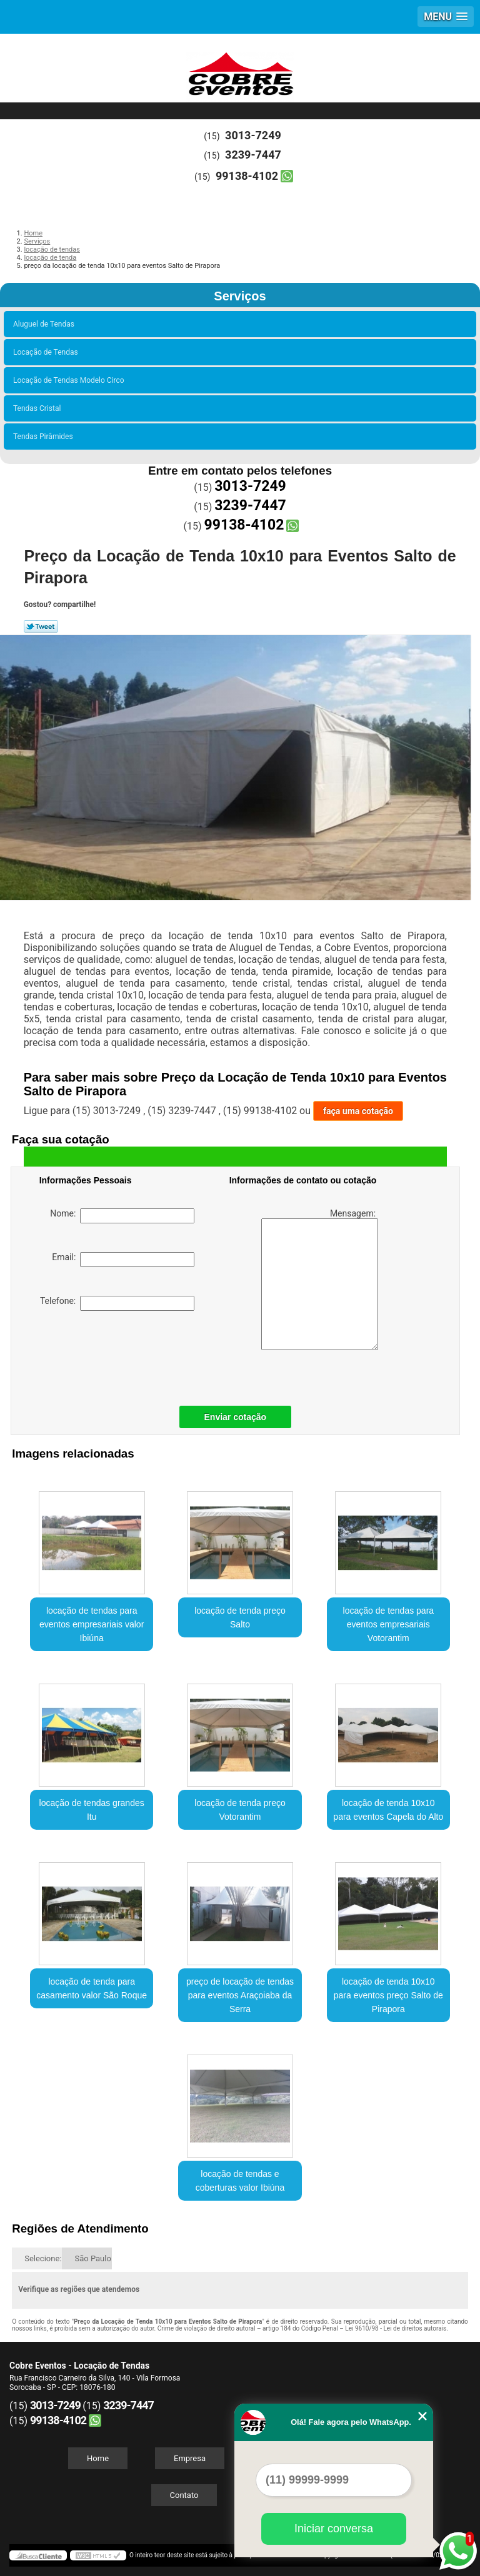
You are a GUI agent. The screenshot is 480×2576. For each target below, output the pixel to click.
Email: (123, 1259)
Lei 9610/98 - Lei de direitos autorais (395, 2328)
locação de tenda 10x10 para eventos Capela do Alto (388, 1810)
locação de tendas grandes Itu (91, 1810)
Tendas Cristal (38, 408)
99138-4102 (247, 175)
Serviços (240, 296)
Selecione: (42, 2258)
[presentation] (119, 1355)
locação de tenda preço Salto (240, 1617)
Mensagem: (319, 1279)
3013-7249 (253, 135)
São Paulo (92, 2258)
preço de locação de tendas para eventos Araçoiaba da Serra (240, 1995)
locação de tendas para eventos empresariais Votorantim (388, 1624)
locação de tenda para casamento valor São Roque (91, 1988)
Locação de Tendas (47, 352)
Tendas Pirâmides (45, 436)
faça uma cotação (358, 1111)
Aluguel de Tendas (45, 324)
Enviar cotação (235, 1417)
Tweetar (41, 626)
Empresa (190, 2458)
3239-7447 (253, 154)
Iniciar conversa (333, 2528)
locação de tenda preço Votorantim (240, 1810)
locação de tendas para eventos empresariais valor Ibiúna (91, 1624)
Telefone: (117, 1303)
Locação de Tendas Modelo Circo (70, 380)
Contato (184, 2495)
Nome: (122, 1215)
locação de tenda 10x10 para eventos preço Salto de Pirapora (388, 1995)
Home (98, 2458)
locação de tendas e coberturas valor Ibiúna (240, 2181)
